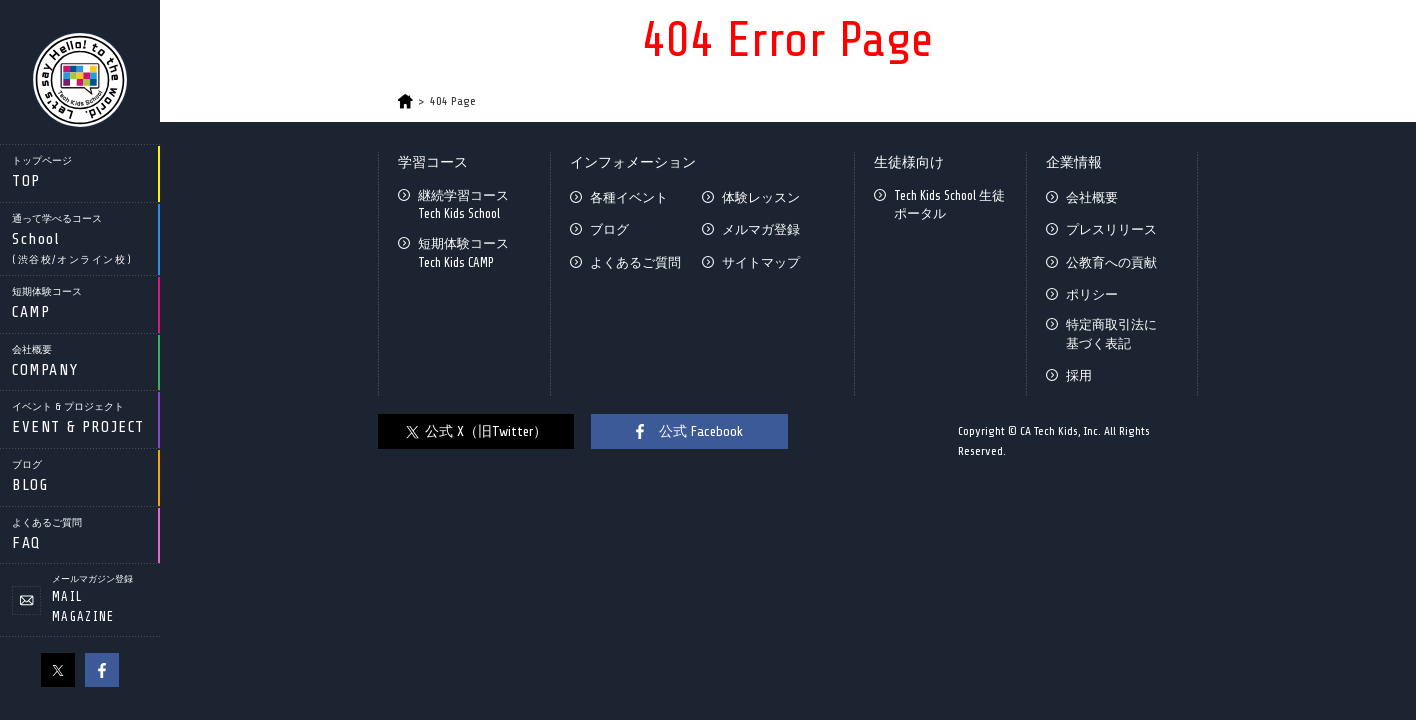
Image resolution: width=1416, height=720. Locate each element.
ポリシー (1092, 294)
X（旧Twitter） (58, 670)
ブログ (609, 229)
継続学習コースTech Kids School (463, 204)
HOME (405, 101)
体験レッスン (761, 197)
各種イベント (629, 197)
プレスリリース (1111, 229)
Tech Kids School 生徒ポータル (949, 204)
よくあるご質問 (635, 262)
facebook (102, 670)
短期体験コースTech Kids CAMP (463, 252)
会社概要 (1092, 197)
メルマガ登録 (761, 229)
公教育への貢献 (1111, 262)
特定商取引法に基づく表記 (1111, 333)
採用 (1079, 375)
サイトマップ (761, 262)
